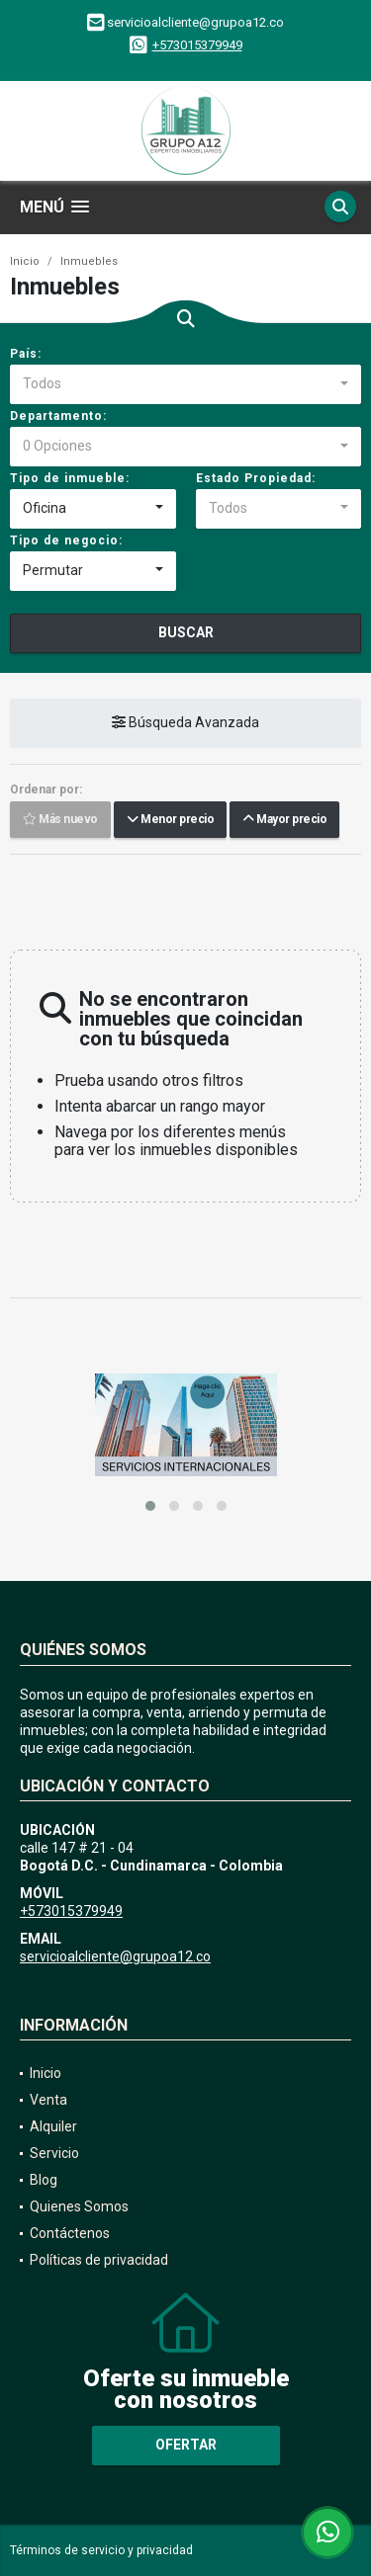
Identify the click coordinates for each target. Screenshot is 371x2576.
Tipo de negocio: (66, 540)
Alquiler (53, 2126)
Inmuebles (89, 261)
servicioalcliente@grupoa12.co (115, 1956)
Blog (43, 2180)
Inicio (25, 261)
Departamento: (58, 416)
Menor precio (170, 820)
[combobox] (185, 384)
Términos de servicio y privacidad (101, 2550)
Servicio (54, 2153)
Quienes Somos (79, 2206)
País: (26, 354)
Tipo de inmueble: (70, 478)
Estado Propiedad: (256, 478)
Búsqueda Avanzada (185, 723)
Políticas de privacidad (99, 2260)
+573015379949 (197, 45)
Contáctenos (70, 2233)
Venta (48, 2100)
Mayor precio (284, 820)
